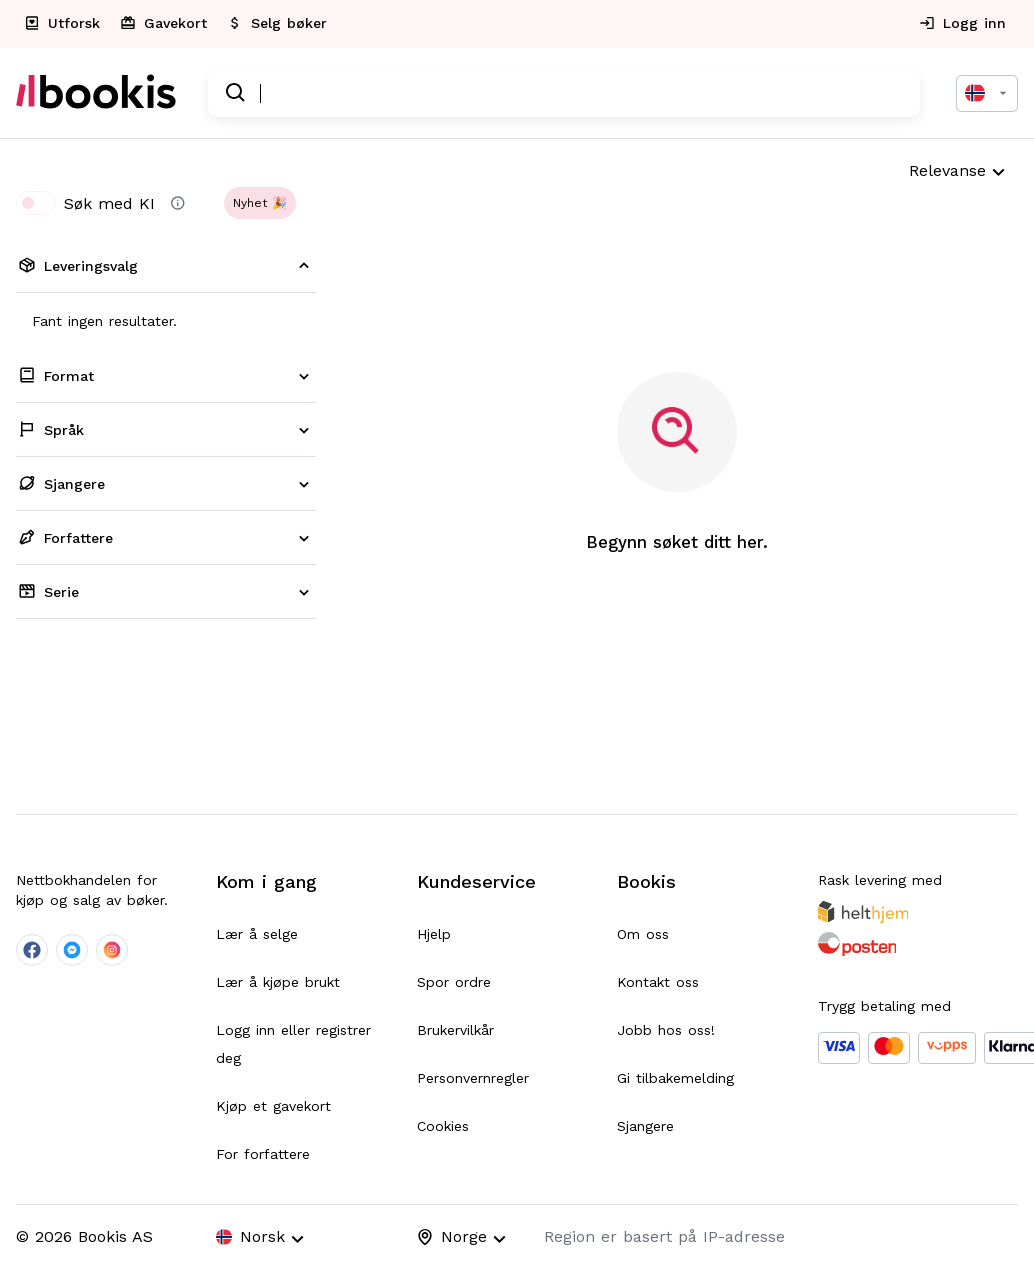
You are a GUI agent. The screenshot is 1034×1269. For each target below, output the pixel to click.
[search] (236, 93)
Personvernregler (473, 1078)
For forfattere (263, 1154)
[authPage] (964, 24)
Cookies (443, 1126)
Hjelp (434, 934)
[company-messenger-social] (72, 950)
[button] (260, 203)
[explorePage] (64, 24)
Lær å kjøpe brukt (278, 982)
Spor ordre (454, 982)
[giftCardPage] (165, 24)
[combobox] (987, 93)
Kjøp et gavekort (273, 1106)
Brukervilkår (455, 1030)
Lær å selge (257, 934)
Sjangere (645, 1126)
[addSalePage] (279, 24)
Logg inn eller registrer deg (293, 1044)
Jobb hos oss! (666, 1030)
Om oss (643, 934)
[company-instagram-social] (112, 950)
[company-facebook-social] (32, 950)
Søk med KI (85, 203)
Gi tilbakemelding (675, 1078)
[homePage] (96, 93)
